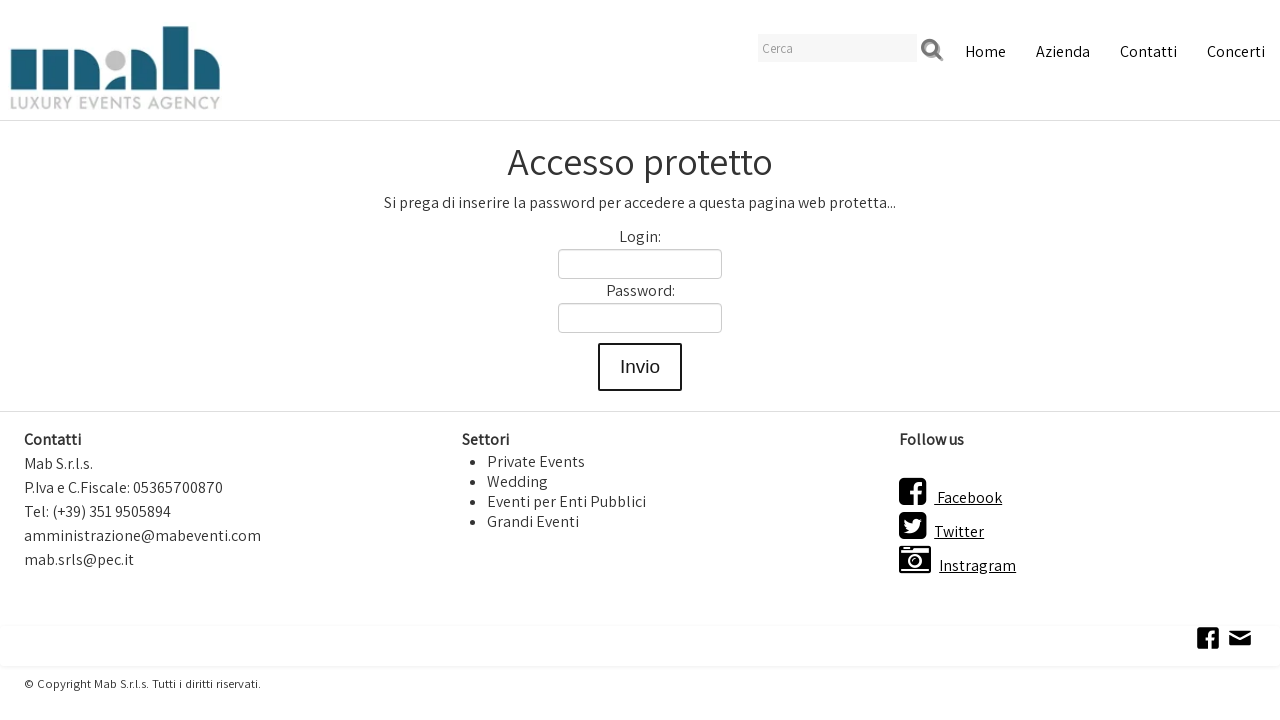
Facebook (950, 497)
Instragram (957, 565)
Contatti (1148, 51)
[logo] (115, 66)
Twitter (941, 531)
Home (985, 51)
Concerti (1236, 51)
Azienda (1063, 51)
